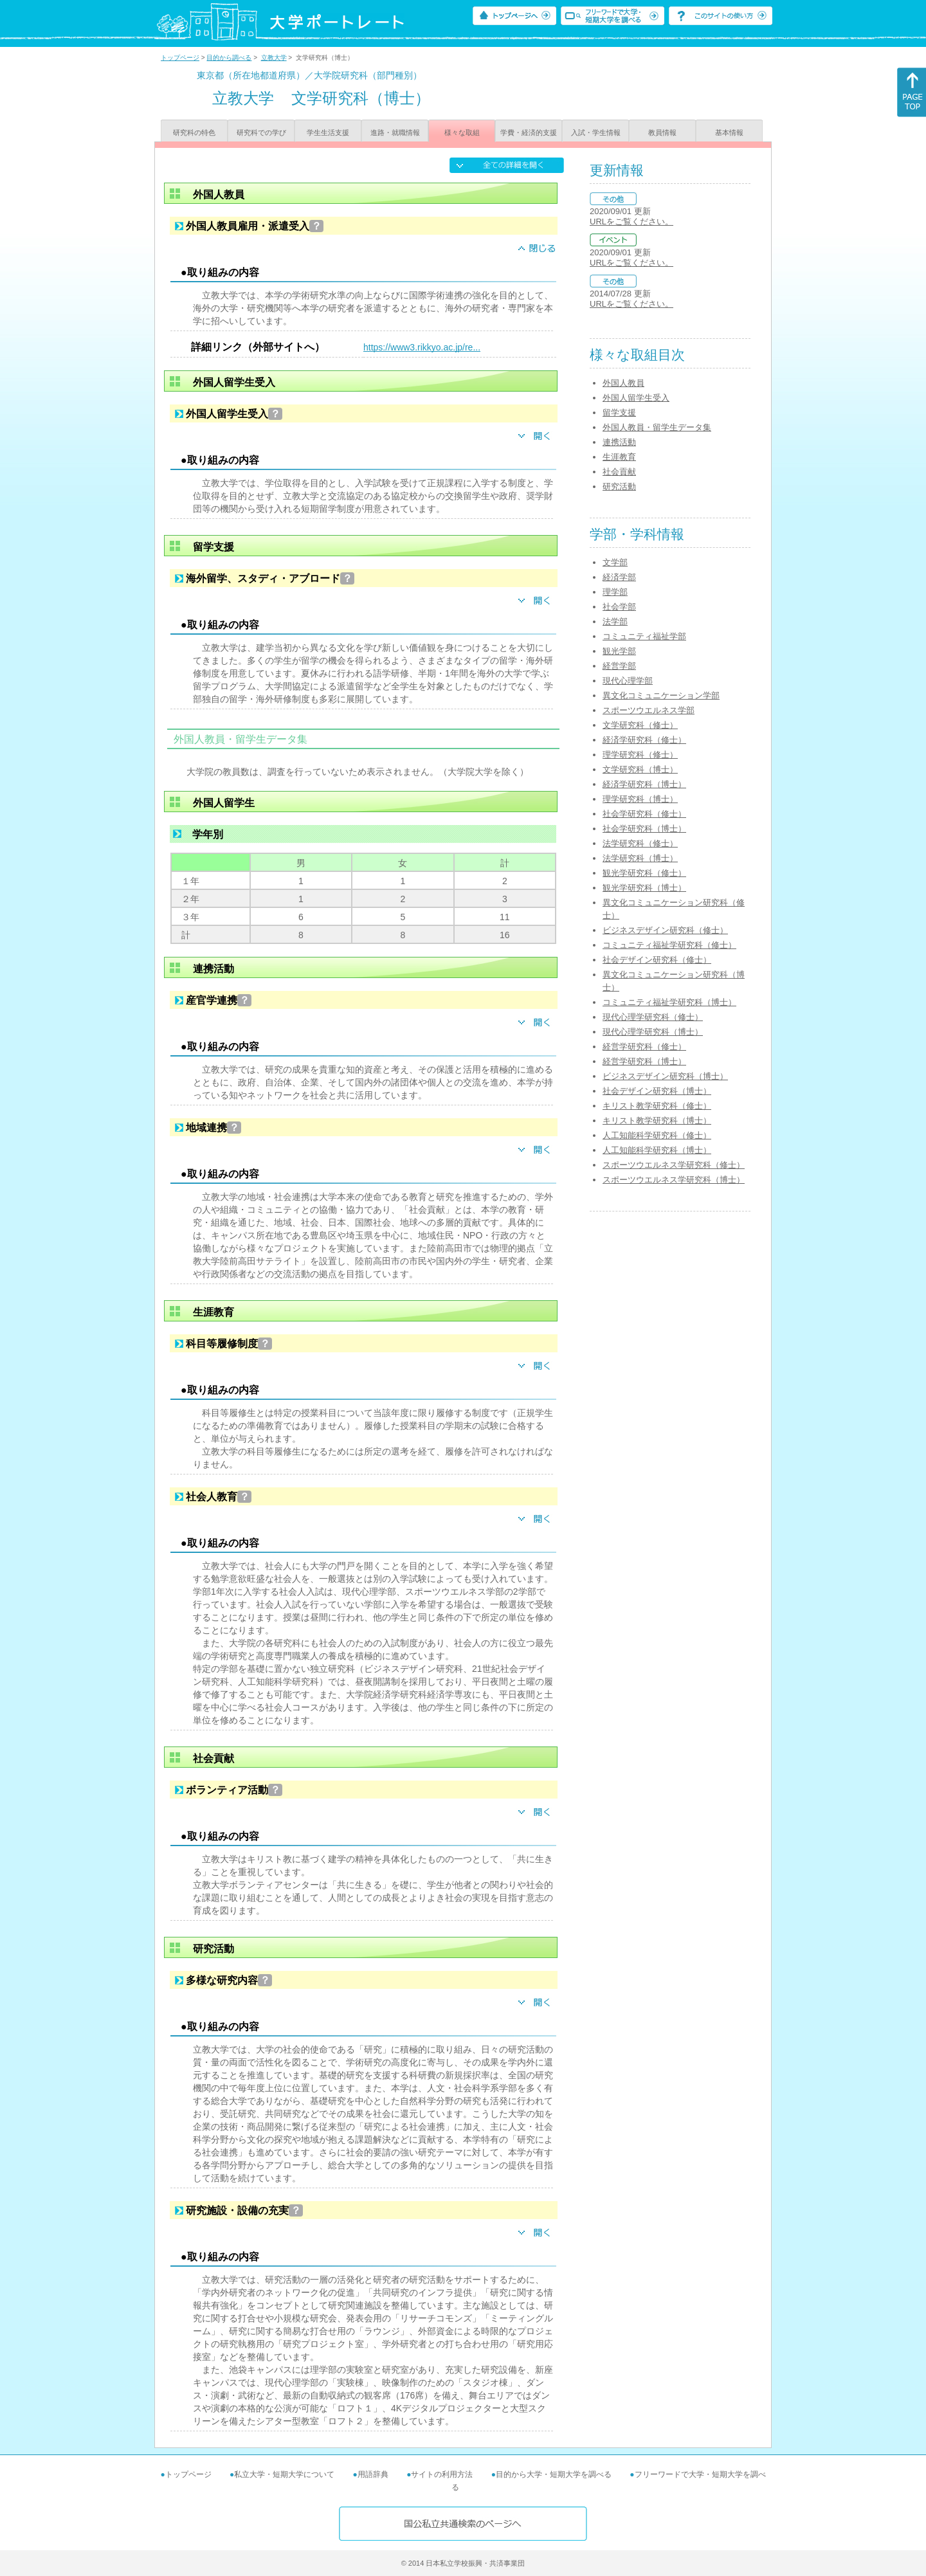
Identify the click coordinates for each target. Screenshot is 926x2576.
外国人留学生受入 (636, 398)
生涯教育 (619, 457)
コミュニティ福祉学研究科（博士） (669, 1002)
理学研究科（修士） (640, 754)
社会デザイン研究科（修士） (657, 960)
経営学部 (619, 666)
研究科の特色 (194, 132)
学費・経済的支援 (528, 132)
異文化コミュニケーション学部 (661, 695)
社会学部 (619, 607)
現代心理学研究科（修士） (653, 1017)
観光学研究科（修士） (644, 873)
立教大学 (274, 57)
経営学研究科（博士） (644, 1061)
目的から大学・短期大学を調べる (554, 2474)
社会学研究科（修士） (644, 814)
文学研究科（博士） (640, 769)
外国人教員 (623, 383)
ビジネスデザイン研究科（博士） (665, 1076)
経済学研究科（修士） (644, 740)
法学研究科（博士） (640, 858)
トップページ (180, 57)
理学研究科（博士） (640, 799)
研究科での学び (261, 132)
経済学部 (619, 577)
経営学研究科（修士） (644, 1046)
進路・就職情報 (395, 132)
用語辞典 (373, 2474)
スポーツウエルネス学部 (648, 710)
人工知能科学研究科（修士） (657, 1135)
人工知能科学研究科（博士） (657, 1150)
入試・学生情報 (596, 132)
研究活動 (619, 486)
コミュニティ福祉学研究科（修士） (669, 945)
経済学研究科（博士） (644, 784)
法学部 (615, 621)
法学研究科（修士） (640, 843)
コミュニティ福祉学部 (644, 636)
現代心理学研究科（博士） (653, 1032)
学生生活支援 (328, 132)
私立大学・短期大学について (284, 2474)
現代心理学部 (628, 680)
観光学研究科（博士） (644, 888)
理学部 (615, 592)
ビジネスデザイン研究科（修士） (665, 930)
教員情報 (662, 132)
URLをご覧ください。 (631, 221)
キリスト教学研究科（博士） (657, 1120)
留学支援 (619, 412)
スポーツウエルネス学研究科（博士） (674, 1179)
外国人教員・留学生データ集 (657, 427)
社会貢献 (619, 471)
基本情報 (729, 132)
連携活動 (619, 442)
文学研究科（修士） (640, 725)
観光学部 (619, 651)
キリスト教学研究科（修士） (657, 1106)
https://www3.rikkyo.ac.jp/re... (421, 347)
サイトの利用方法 (442, 2474)
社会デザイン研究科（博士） (657, 1091)
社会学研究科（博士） (644, 828)
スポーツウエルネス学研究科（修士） (674, 1165)
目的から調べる (228, 57)
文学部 (615, 562)
